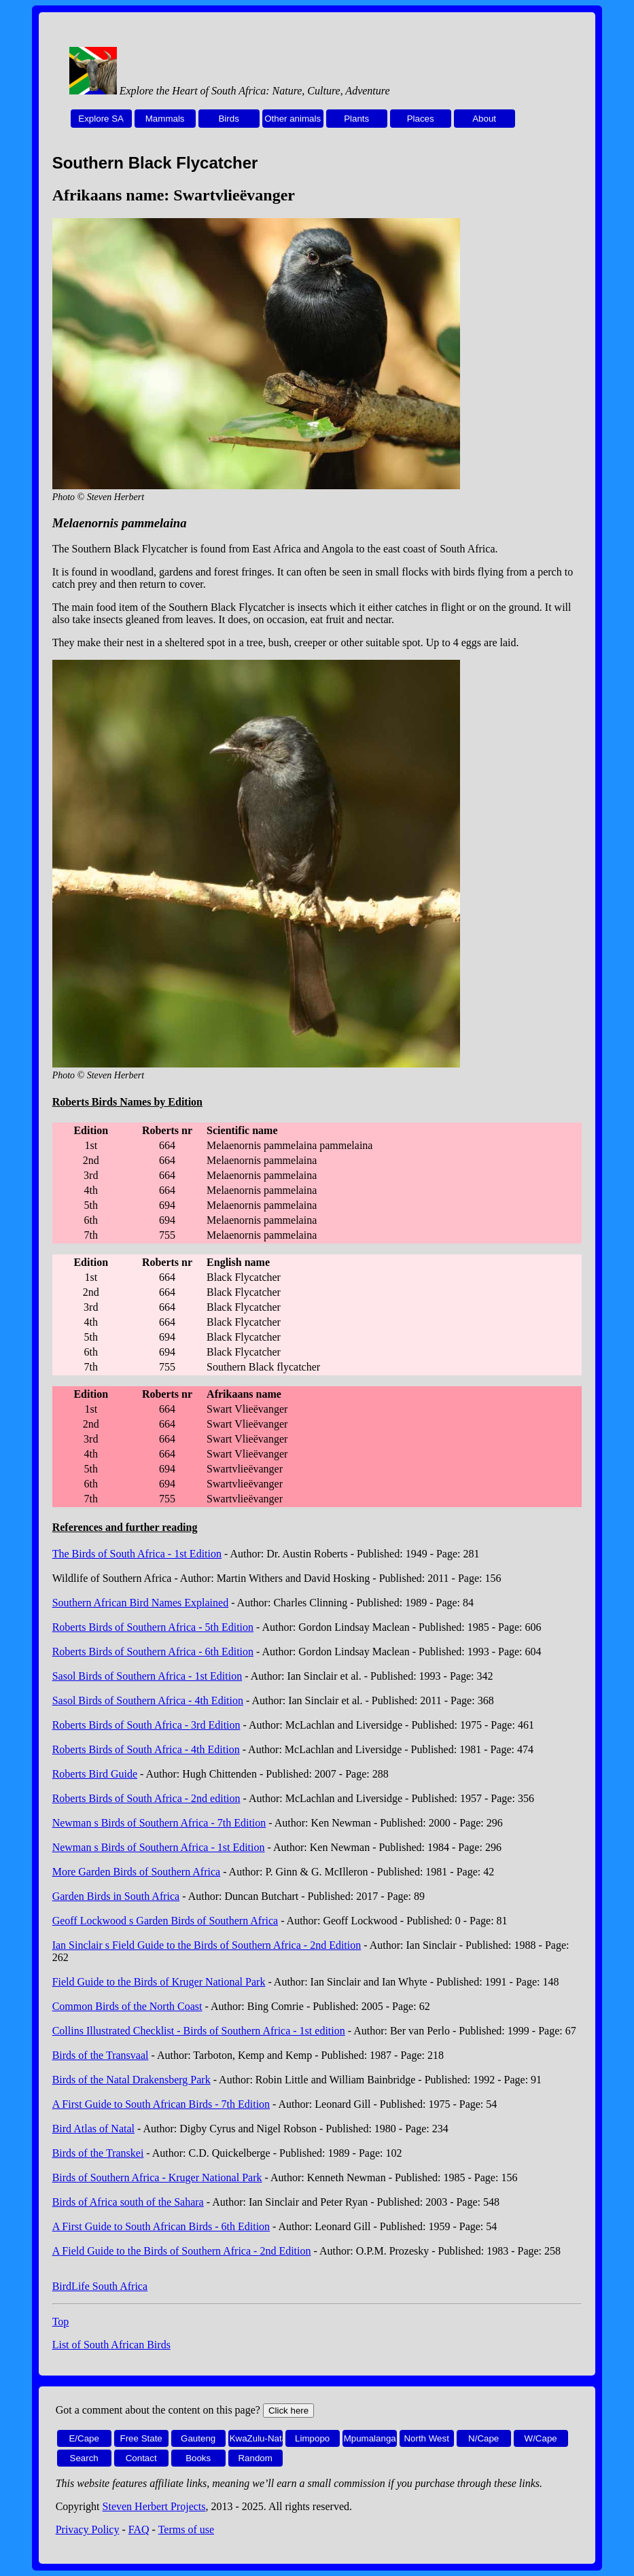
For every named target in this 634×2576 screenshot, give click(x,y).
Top (60, 2321)
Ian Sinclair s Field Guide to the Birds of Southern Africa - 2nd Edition (207, 1945)
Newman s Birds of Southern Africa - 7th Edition (159, 1823)
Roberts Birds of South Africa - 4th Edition (146, 1749)
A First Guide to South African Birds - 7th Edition (161, 2104)
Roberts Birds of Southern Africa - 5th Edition (152, 1627)
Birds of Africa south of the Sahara (128, 2202)
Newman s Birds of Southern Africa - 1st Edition (158, 1847)
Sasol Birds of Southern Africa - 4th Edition (147, 1700)
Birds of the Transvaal (100, 2055)
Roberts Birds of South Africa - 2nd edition (146, 1798)
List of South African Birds (111, 2344)
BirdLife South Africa (99, 2286)
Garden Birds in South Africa (116, 1896)
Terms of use (186, 2529)
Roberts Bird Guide (94, 1774)
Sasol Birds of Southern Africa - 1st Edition (147, 1676)
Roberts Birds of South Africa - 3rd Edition (146, 1725)
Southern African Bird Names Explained (140, 1602)
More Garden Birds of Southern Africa (136, 1871)
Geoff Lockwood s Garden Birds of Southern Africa (165, 1920)
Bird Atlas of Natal (93, 2128)
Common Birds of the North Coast (127, 2006)
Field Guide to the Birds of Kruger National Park (159, 1982)
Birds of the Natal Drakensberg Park (131, 2079)
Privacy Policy (88, 2529)
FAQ (138, 2529)
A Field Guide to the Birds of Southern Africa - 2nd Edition (181, 2251)
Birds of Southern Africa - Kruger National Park (157, 2177)
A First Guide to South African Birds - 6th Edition (161, 2226)
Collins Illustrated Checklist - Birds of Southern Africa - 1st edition (198, 2030)
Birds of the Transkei (98, 2153)
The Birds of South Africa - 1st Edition (137, 1553)
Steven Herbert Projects (154, 2506)
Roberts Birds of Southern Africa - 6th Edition (152, 1651)
